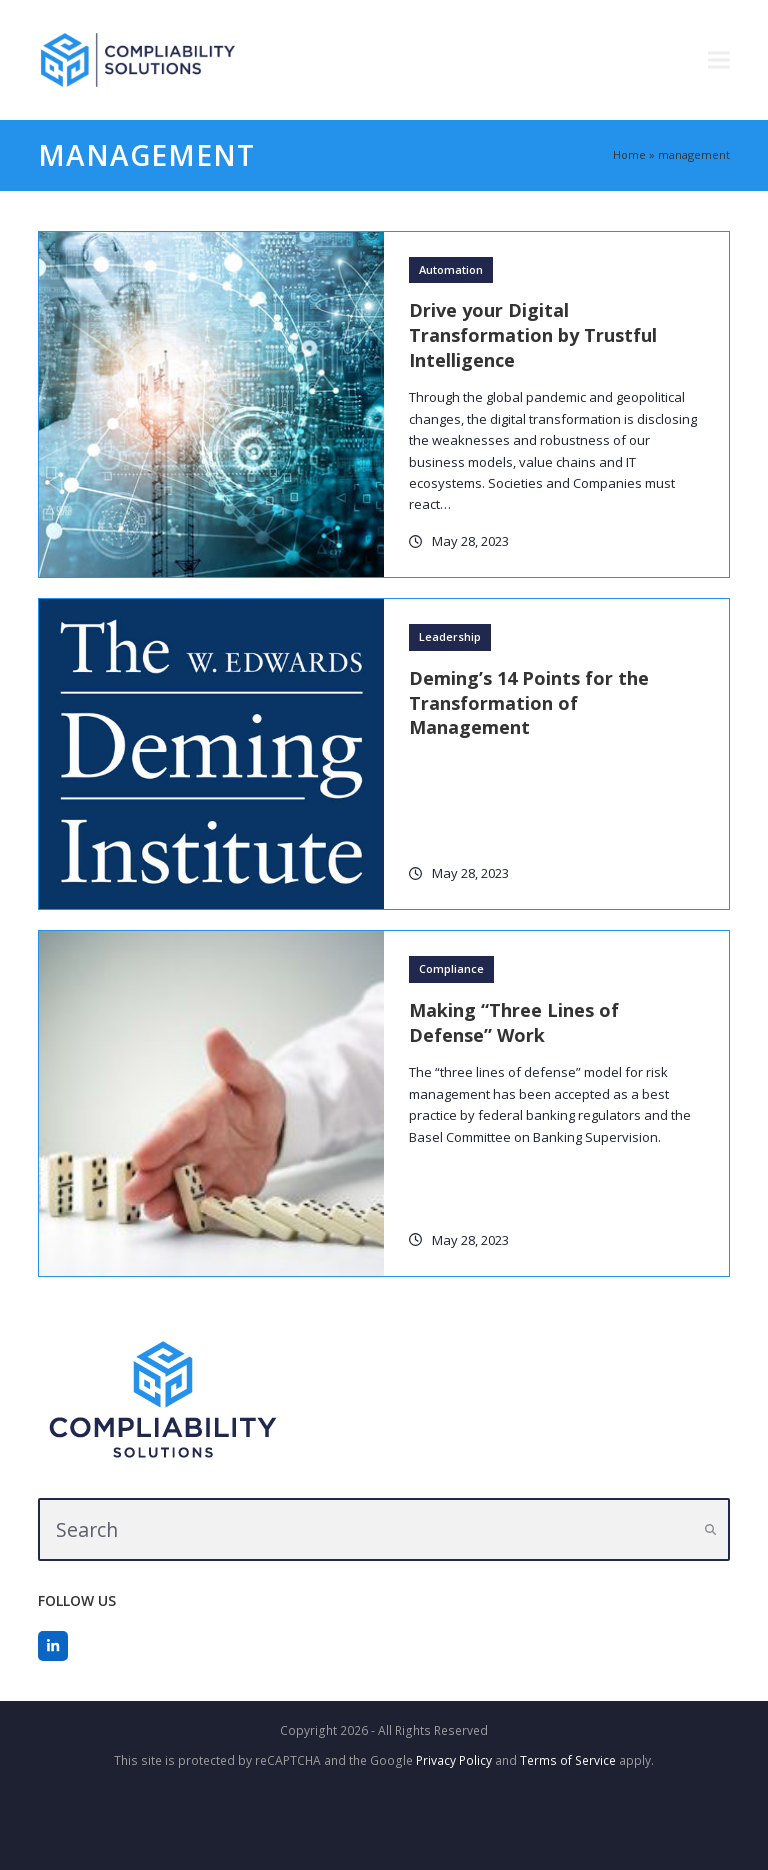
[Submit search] (710, 1530)
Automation (451, 269)
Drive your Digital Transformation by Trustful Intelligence (533, 335)
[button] (719, 60)
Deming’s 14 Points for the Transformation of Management (529, 703)
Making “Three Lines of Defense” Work (514, 1022)
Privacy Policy (454, 1760)
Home (629, 154)
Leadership (450, 636)
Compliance (451, 968)
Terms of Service (568, 1760)
